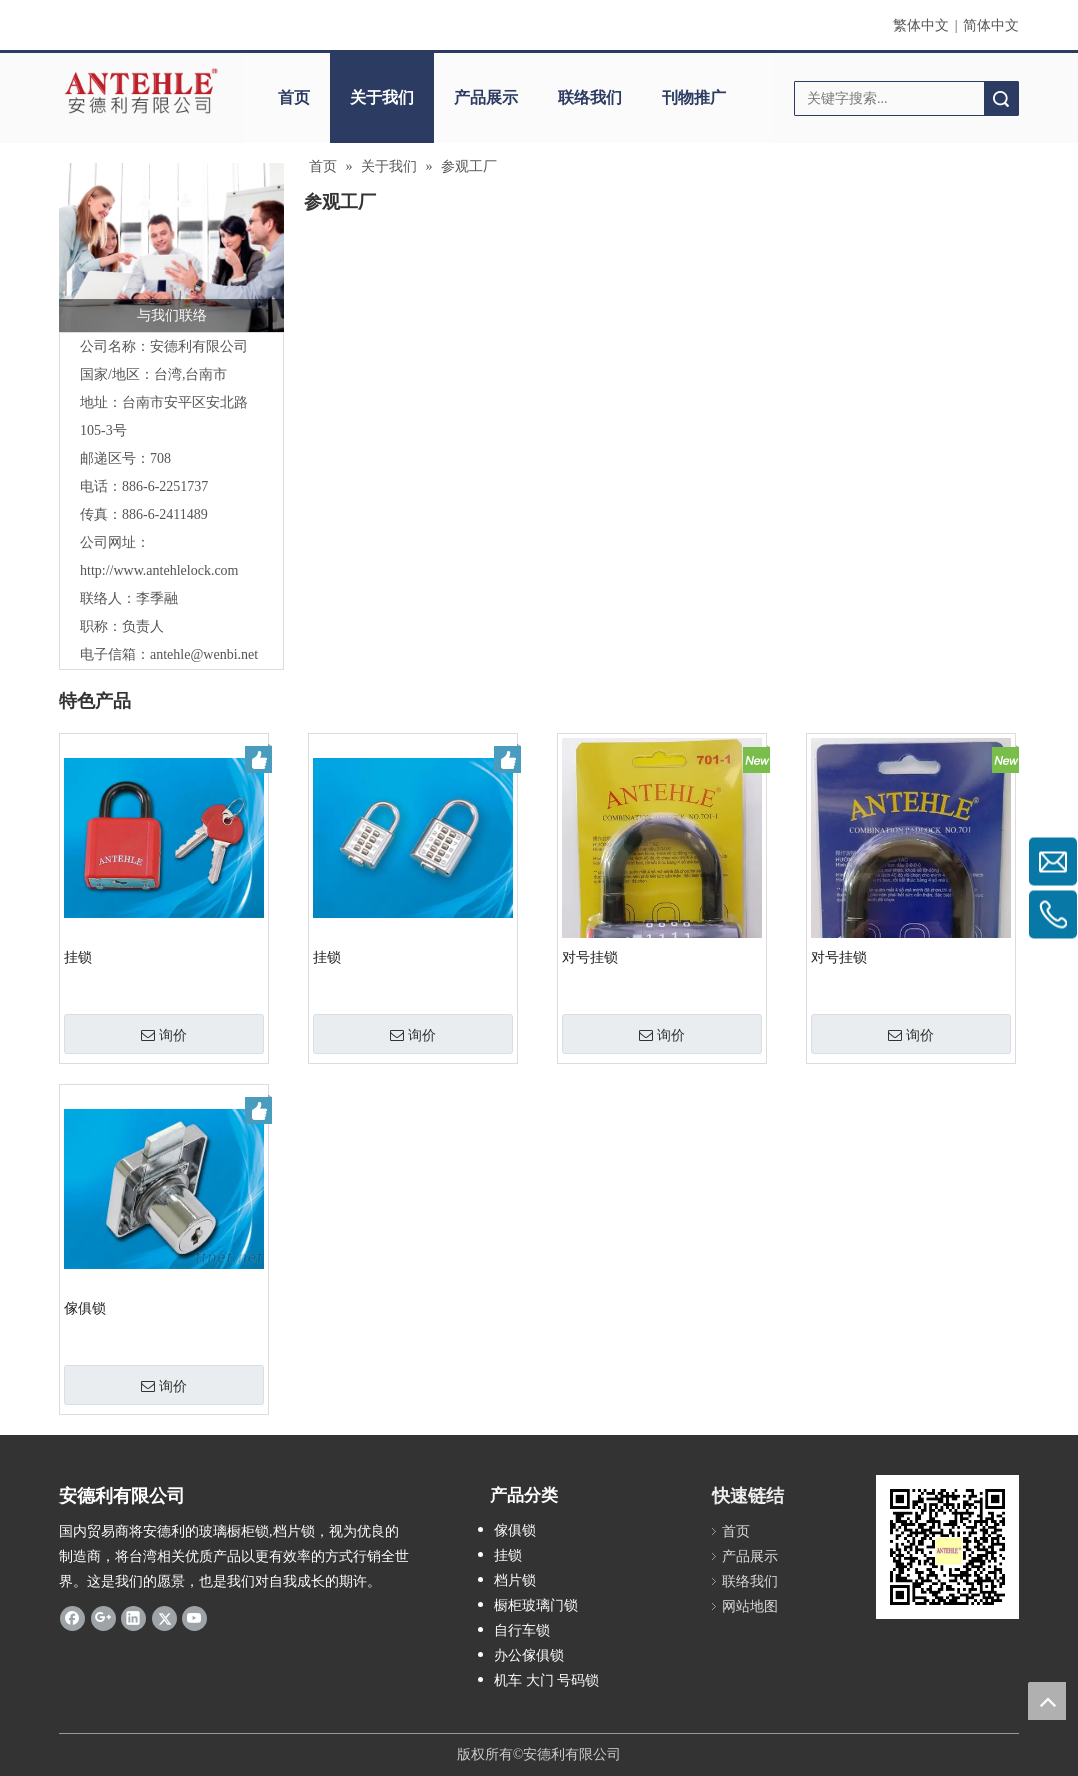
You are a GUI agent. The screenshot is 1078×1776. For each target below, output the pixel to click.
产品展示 (486, 97)
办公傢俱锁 (529, 1655)
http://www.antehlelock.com (159, 570)
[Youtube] (194, 1618)
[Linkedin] (133, 1618)
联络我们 (590, 97)
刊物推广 (694, 97)
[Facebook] (72, 1618)
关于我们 (382, 97)
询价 (164, 1035)
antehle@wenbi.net (204, 654)
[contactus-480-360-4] (171, 247)
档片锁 (515, 1580)
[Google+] (103, 1618)
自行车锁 (522, 1630)
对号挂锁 (590, 957)
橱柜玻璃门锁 (536, 1605)
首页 (294, 97)
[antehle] (947, 1546)
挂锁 (78, 957)
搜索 (1001, 98)
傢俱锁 (85, 1308)
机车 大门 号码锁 (546, 1680)
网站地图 (750, 1606)
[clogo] (141, 91)
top (1047, 1701)
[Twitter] (164, 1618)
